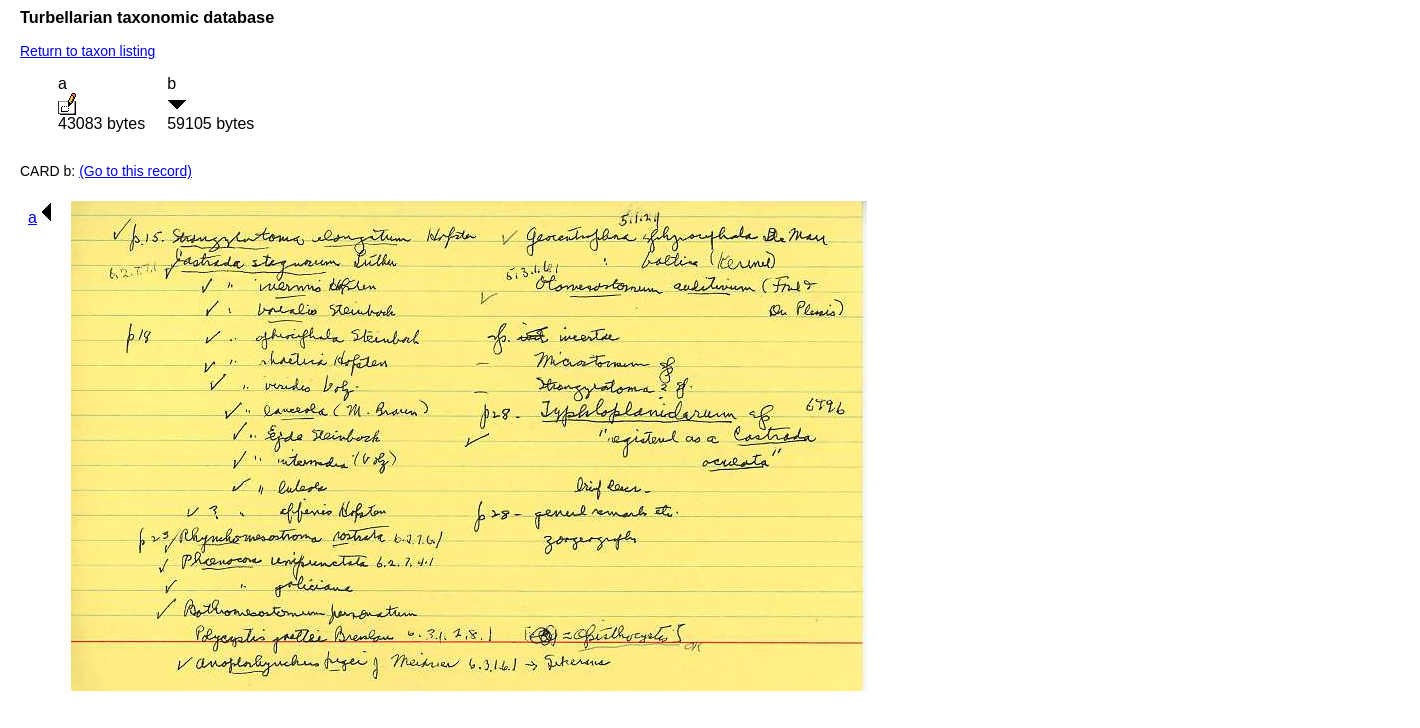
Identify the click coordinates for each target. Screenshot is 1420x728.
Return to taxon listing (87, 51)
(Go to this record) (135, 171)
